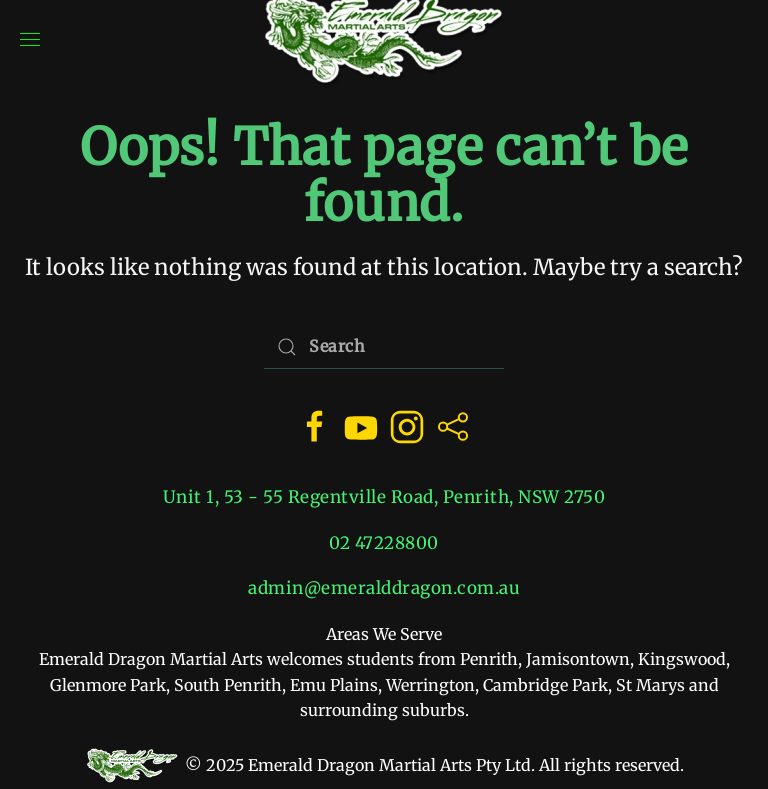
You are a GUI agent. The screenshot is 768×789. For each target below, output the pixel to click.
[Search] (384, 346)
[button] (30, 40)
